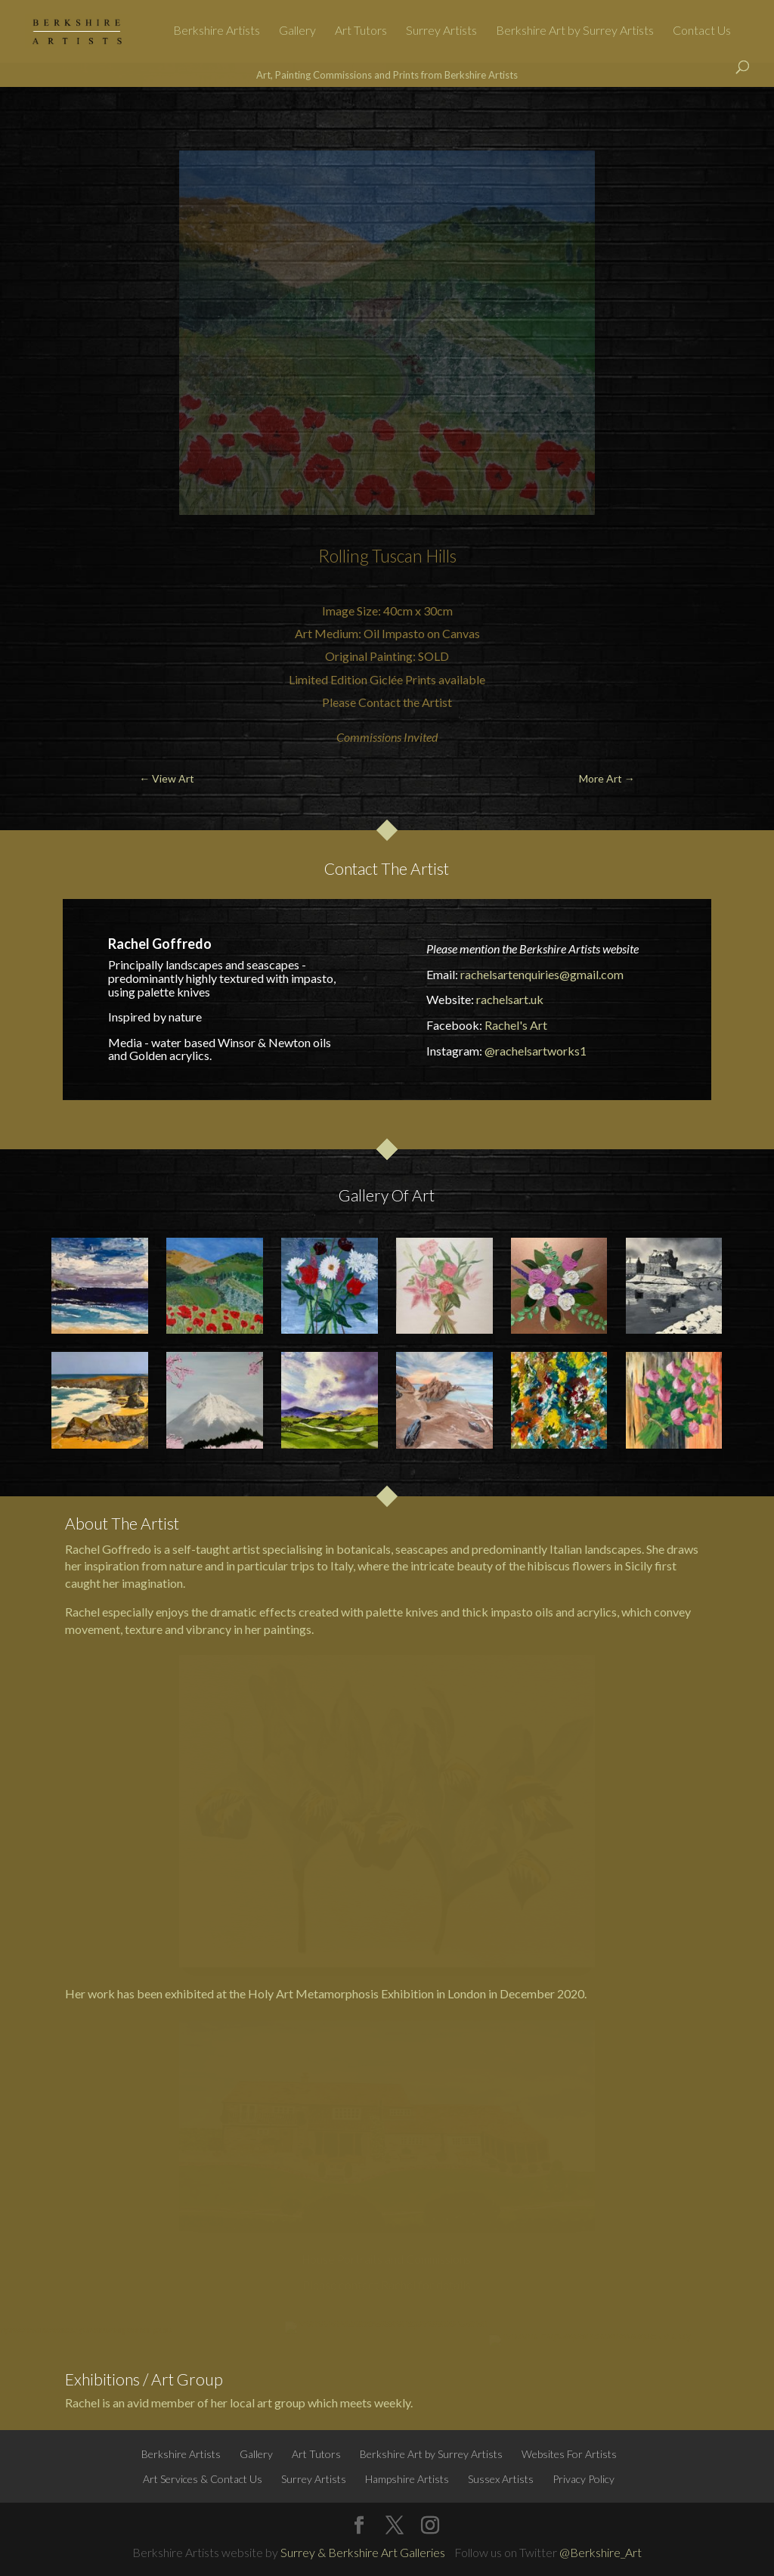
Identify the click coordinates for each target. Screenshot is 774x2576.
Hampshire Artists (407, 2478)
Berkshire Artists (216, 31)
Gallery (297, 31)
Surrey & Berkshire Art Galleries (362, 2552)
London (466, 1993)
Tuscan (397, 555)
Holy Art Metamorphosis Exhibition (341, 1993)
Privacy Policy (584, 2478)
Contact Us (702, 31)
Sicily (638, 1565)
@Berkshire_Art (600, 2552)
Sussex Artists (501, 2478)
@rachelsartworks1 (536, 1050)
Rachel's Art (516, 1025)
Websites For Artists (569, 2453)
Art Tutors (361, 31)
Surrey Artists (441, 31)
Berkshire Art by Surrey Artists (575, 31)
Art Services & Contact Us (202, 2478)
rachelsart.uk (509, 999)
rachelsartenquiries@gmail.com (542, 974)
